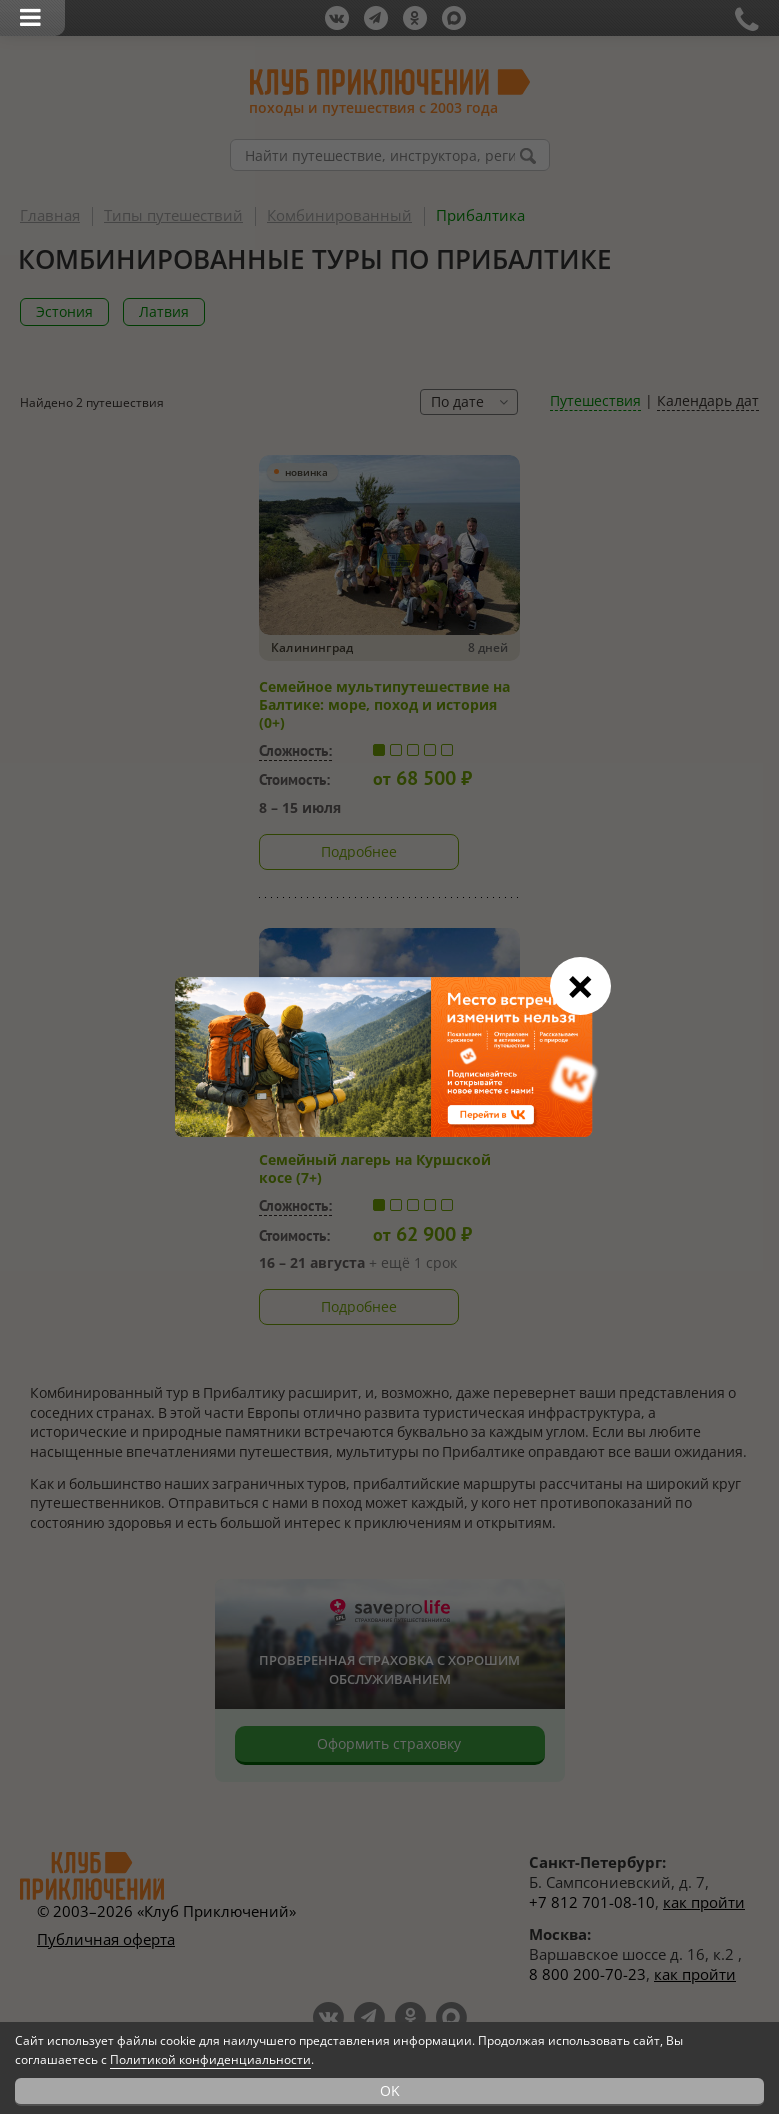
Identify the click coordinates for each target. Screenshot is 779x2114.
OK (390, 2090)
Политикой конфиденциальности (210, 2059)
